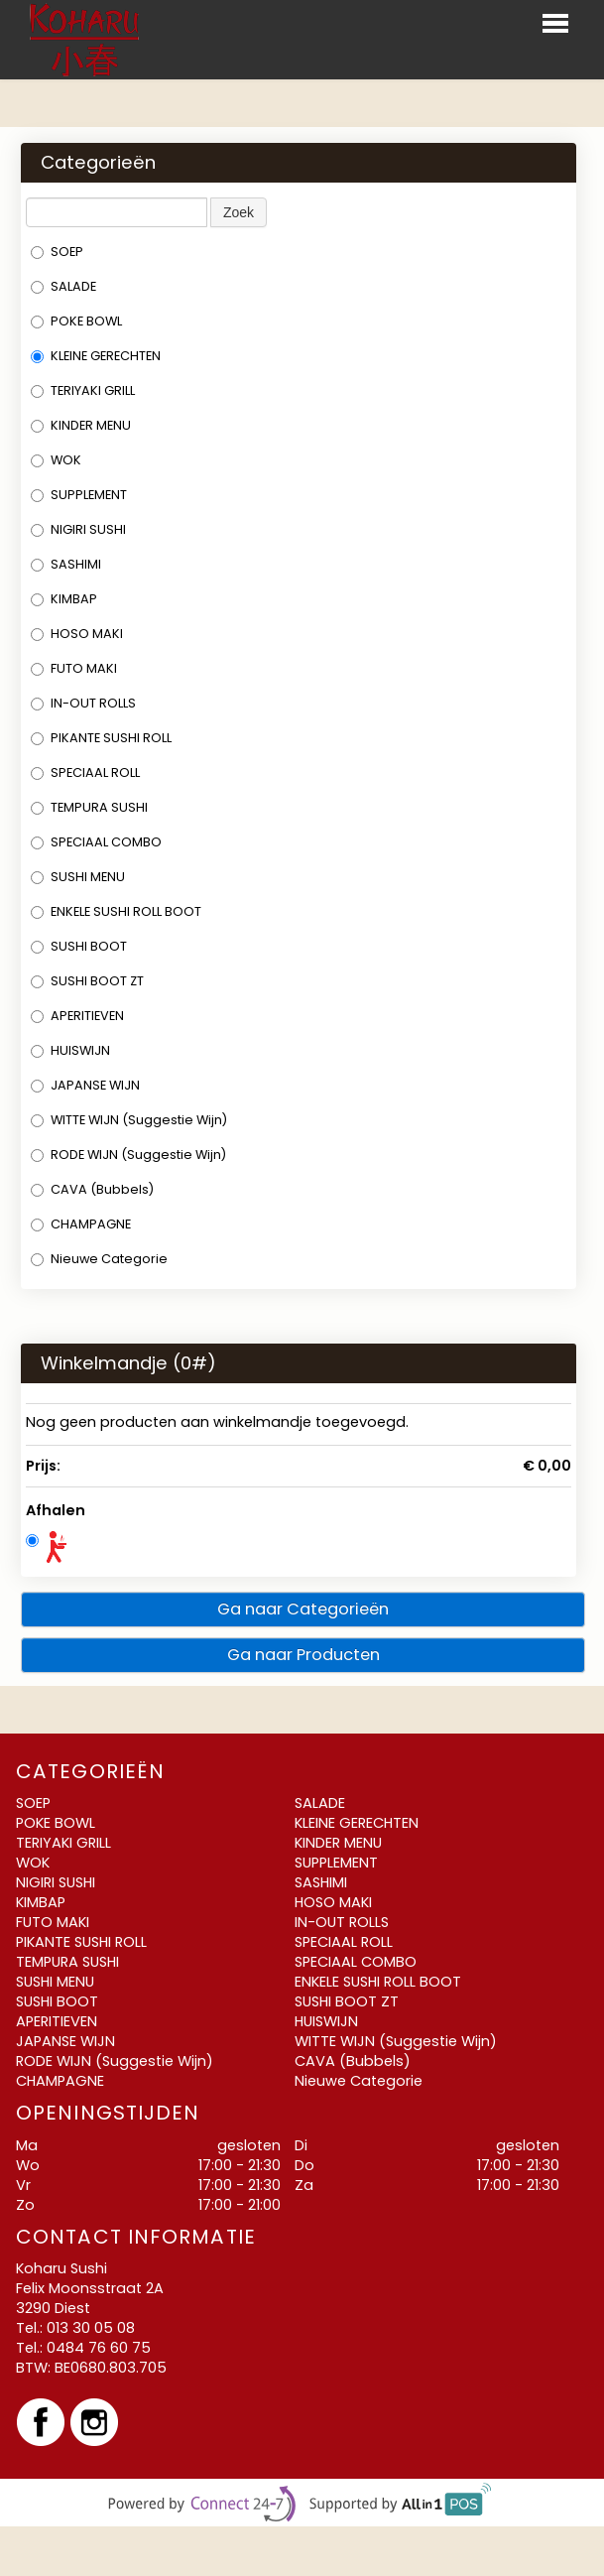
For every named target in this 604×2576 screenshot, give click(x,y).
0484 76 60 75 (99, 2348)
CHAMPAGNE (81, 1224)
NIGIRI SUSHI (78, 529)
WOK (56, 459)
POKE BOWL (76, 321)
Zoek (238, 212)
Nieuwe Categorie (99, 1258)
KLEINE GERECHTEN (96, 355)
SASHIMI (66, 564)
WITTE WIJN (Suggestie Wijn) (129, 1119)
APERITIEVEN (77, 1015)
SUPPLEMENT (79, 494)
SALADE (63, 286)
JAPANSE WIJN (85, 1085)
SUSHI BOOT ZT (87, 980)
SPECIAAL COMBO (96, 842)
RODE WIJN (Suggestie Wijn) (128, 1154)
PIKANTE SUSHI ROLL (101, 737)
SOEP (57, 251)
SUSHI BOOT (79, 946)
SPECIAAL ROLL (85, 772)
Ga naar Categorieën (303, 1609)
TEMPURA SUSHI (89, 807)
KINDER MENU (81, 425)
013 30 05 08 (91, 2328)
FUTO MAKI (74, 668)
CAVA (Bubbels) (92, 1189)
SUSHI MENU (78, 876)
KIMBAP (64, 598)
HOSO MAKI (77, 633)
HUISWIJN (70, 1050)
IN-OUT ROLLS (83, 703)
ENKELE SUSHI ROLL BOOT (116, 911)
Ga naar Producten (303, 1654)
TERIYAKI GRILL (83, 390)
